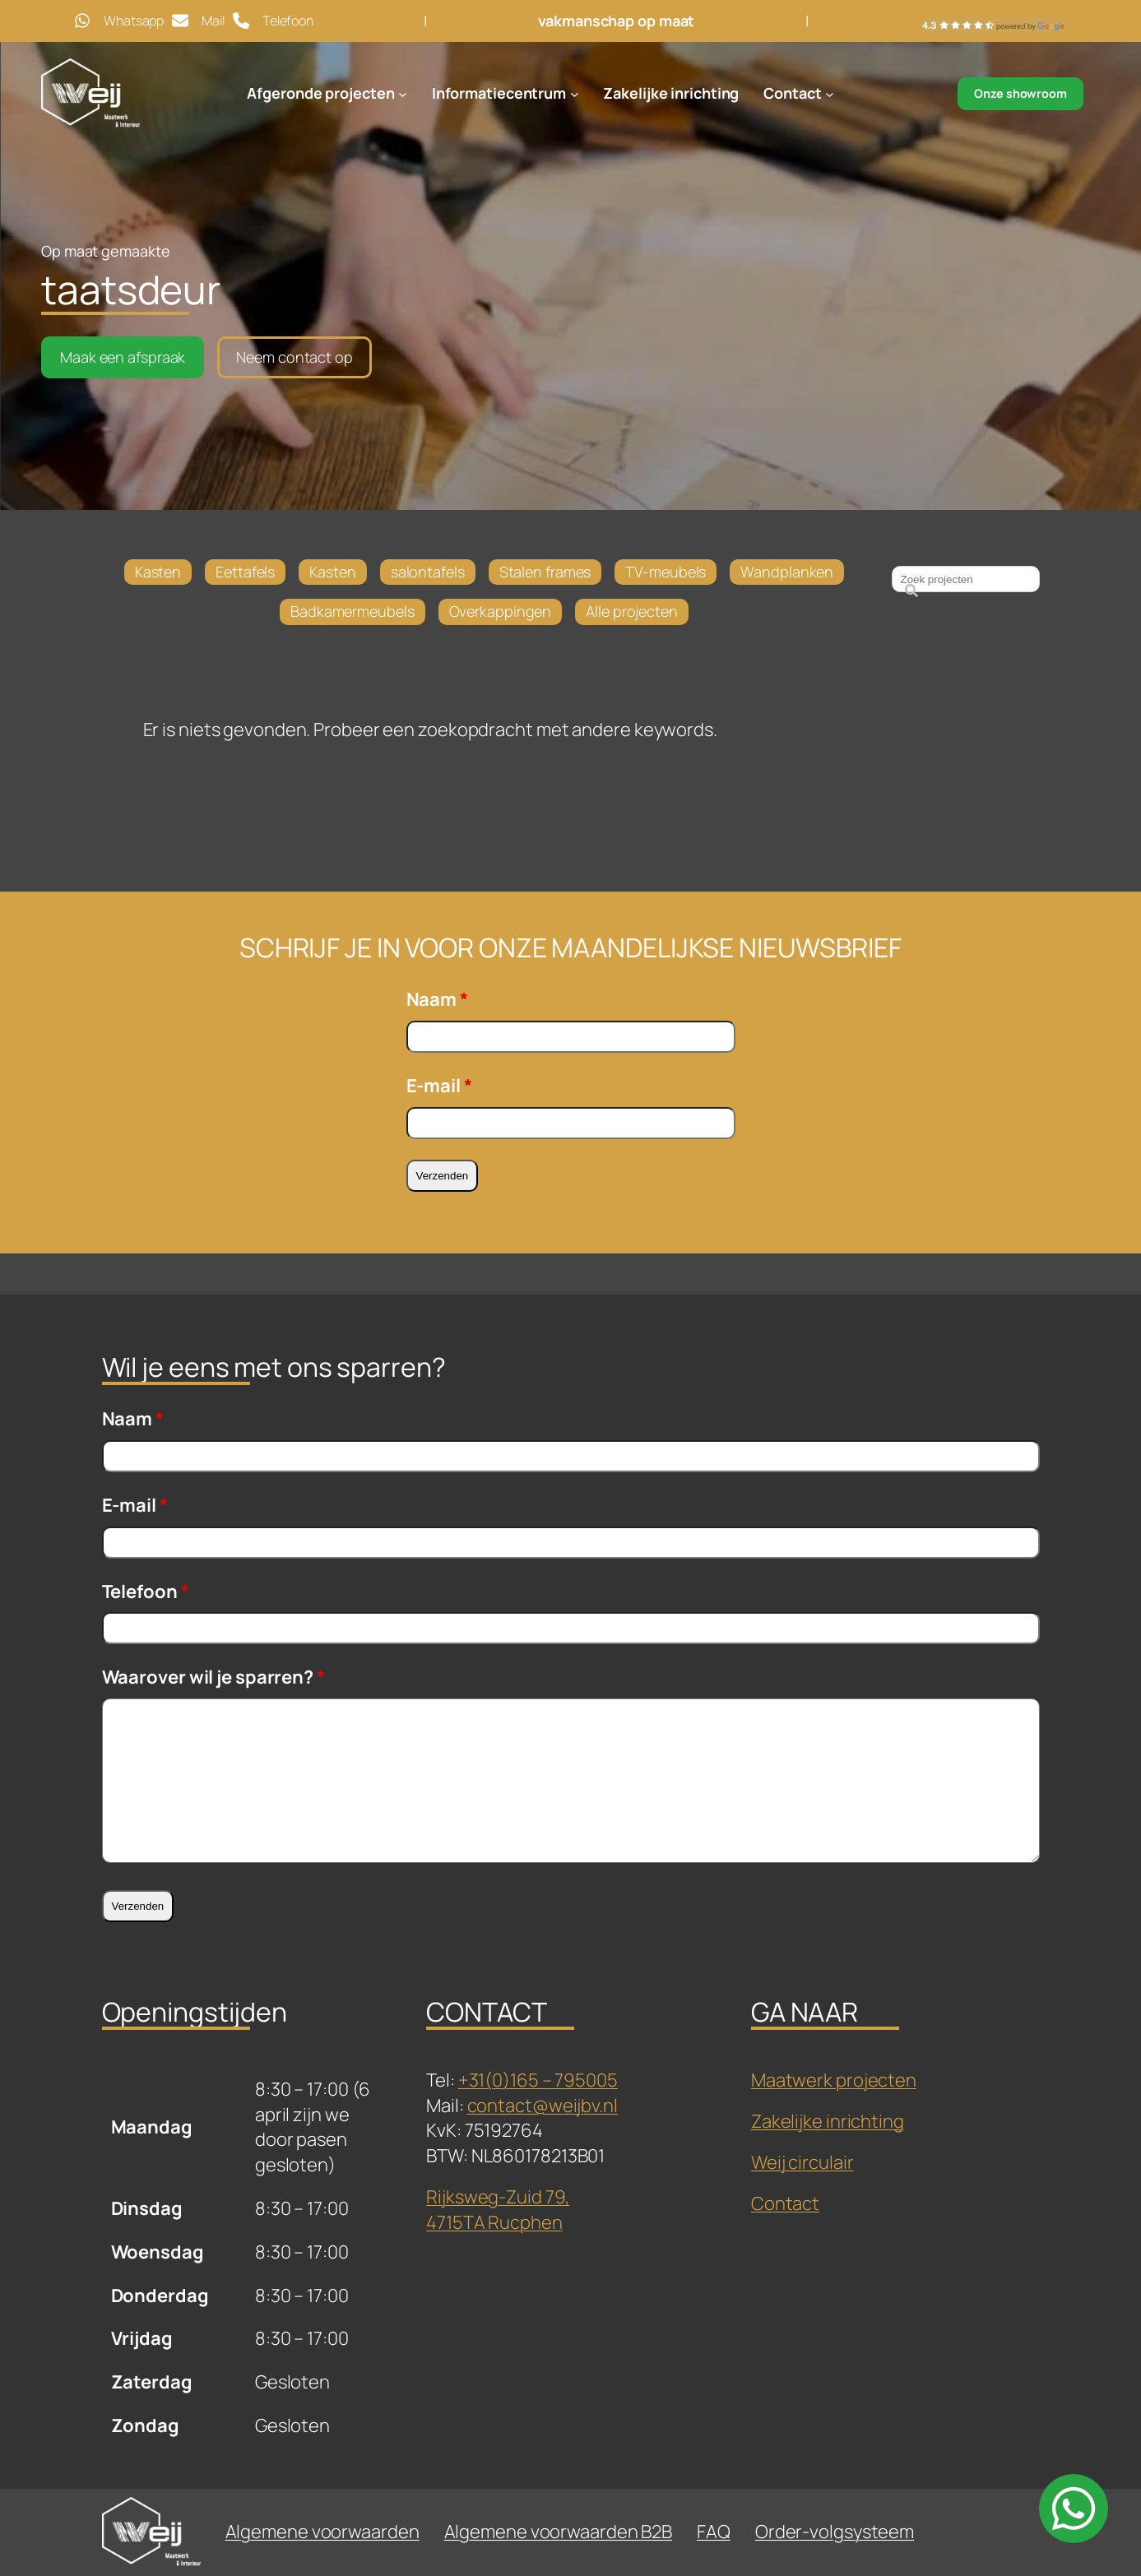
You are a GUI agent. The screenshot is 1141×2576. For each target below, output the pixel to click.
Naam (437, 999)
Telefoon (145, 1591)
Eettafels (245, 571)
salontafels (428, 571)
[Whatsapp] (119, 21)
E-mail (439, 1085)
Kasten (158, 571)
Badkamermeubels (352, 611)
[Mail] (198, 21)
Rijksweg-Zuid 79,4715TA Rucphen (497, 2210)
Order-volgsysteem (834, 2531)
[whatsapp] (1073, 2508)
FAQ (714, 2531)
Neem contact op (294, 357)
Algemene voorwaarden (322, 2531)
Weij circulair (802, 2162)
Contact (785, 2203)
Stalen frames (545, 571)
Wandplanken (786, 571)
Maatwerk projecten (833, 2080)
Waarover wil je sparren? (213, 1677)
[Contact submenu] (829, 94)
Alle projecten (632, 611)
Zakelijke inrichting (827, 2121)
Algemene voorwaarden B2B (558, 2531)
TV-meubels (665, 571)
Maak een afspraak (122, 357)
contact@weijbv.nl (542, 2105)
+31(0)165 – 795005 (538, 2080)
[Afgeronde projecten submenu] (402, 94)
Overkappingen (500, 611)
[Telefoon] (273, 21)
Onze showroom (1020, 93)
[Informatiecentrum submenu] (574, 94)
